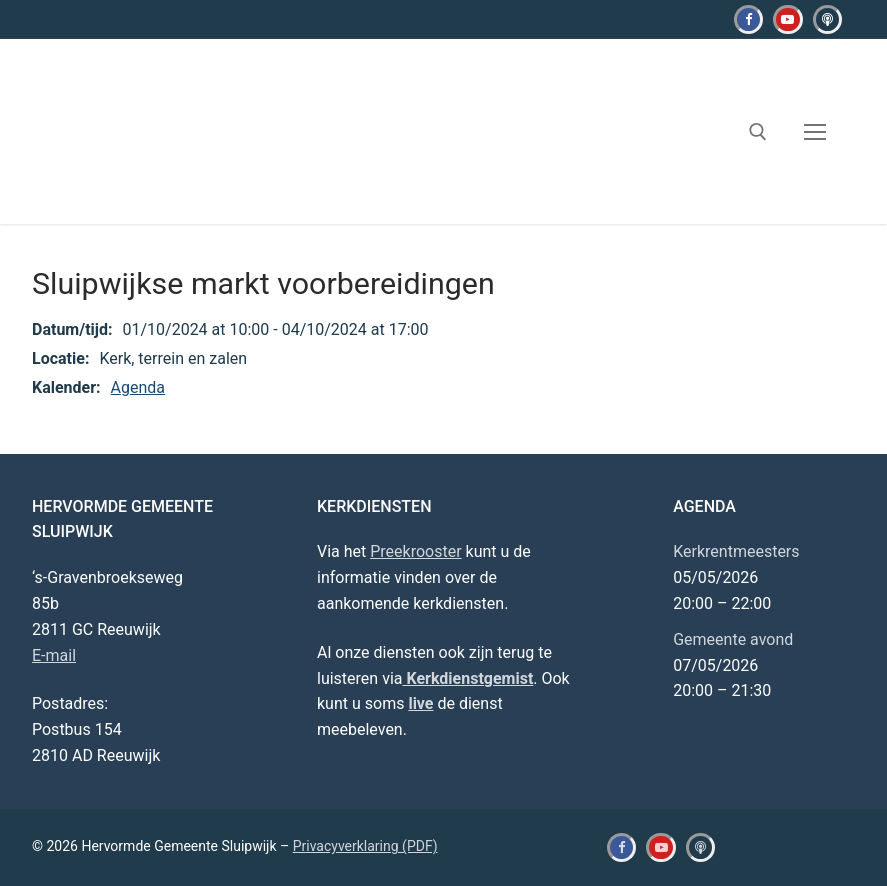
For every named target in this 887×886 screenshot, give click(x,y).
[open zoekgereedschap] (758, 132)
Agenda (138, 387)
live (420, 703)
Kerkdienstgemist (467, 678)
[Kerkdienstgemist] (827, 19)
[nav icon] (815, 132)
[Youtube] (787, 19)
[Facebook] (748, 19)
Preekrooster (415, 551)
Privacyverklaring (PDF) (365, 846)
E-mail (54, 655)
